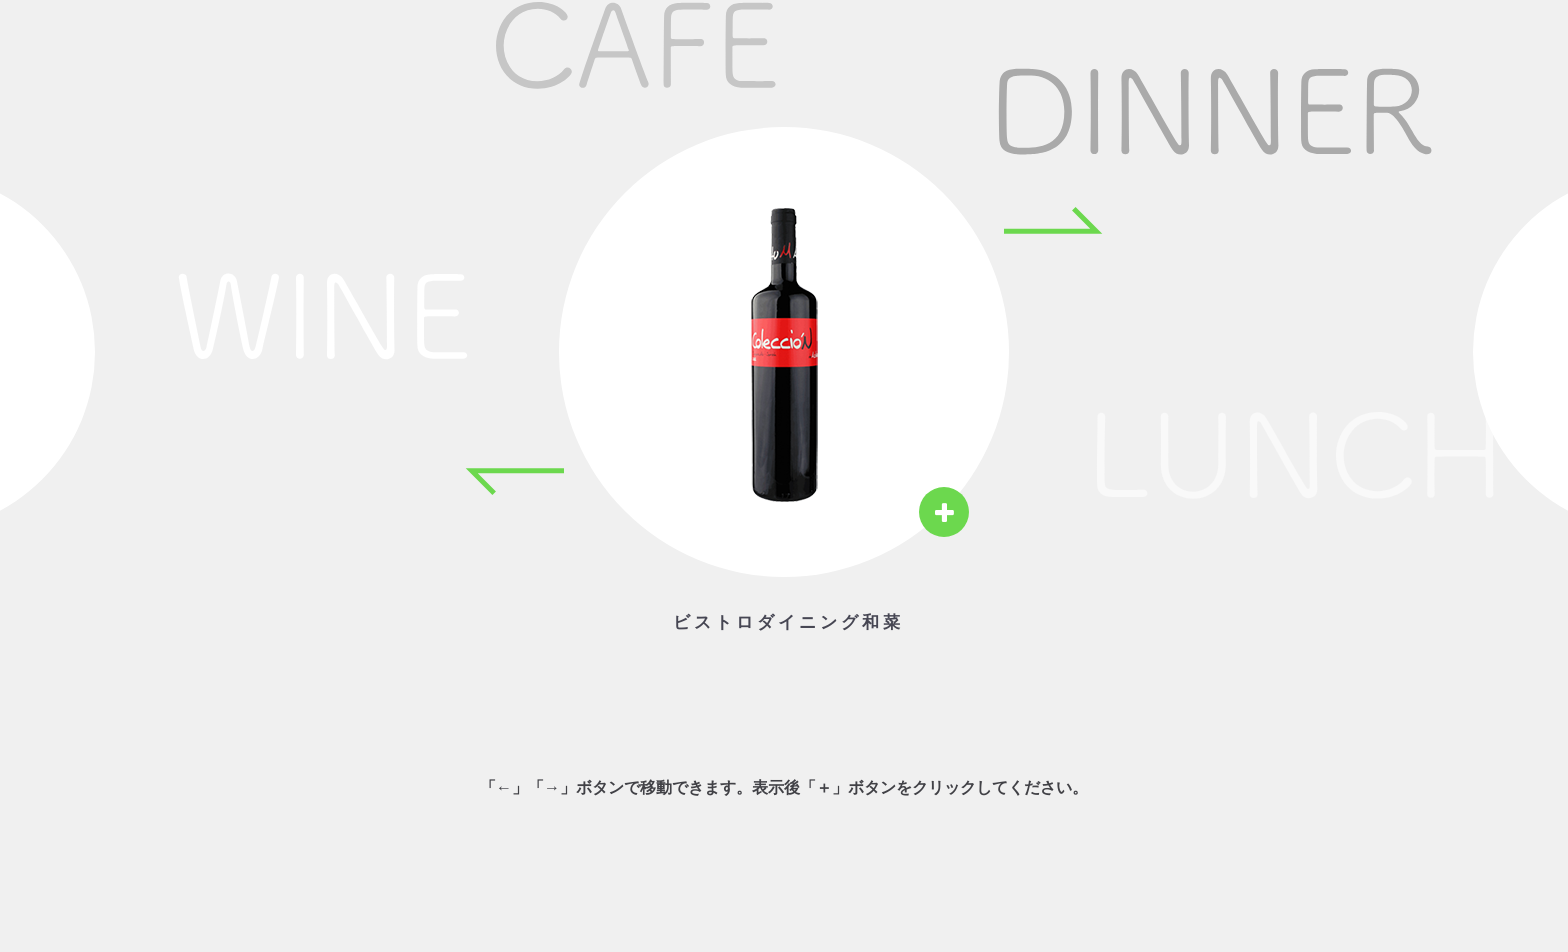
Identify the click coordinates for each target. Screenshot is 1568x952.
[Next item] (1054, 220)
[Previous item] (514, 482)
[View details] (944, 512)
